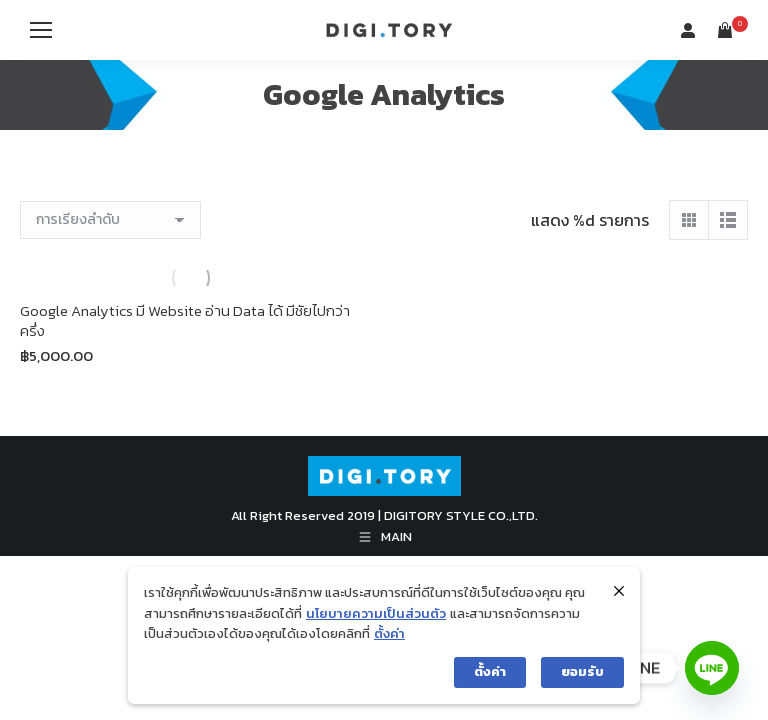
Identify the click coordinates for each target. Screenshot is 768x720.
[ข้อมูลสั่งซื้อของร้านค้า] (110, 220)
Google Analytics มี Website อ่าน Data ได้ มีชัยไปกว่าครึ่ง (185, 320)
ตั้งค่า (389, 633)
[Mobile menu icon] (41, 30)
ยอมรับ (582, 671)
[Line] (712, 668)
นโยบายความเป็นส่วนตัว (376, 613)
